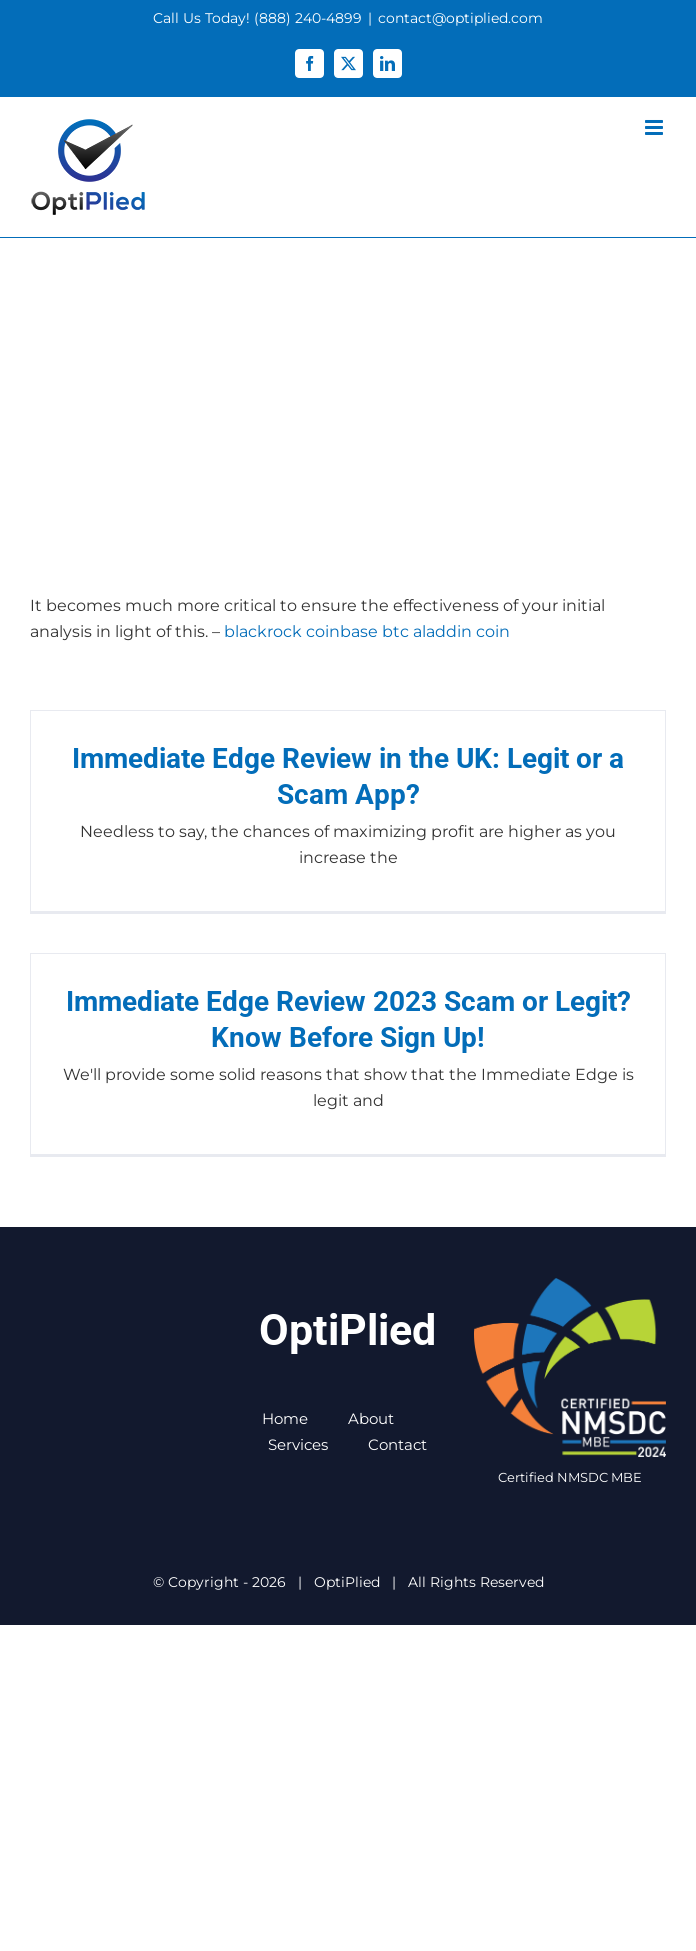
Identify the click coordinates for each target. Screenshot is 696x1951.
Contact (397, 1444)
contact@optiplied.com (460, 18)
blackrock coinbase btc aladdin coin (367, 631)
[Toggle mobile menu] (655, 127)
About (371, 1418)
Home (285, 1418)
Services (298, 1444)
